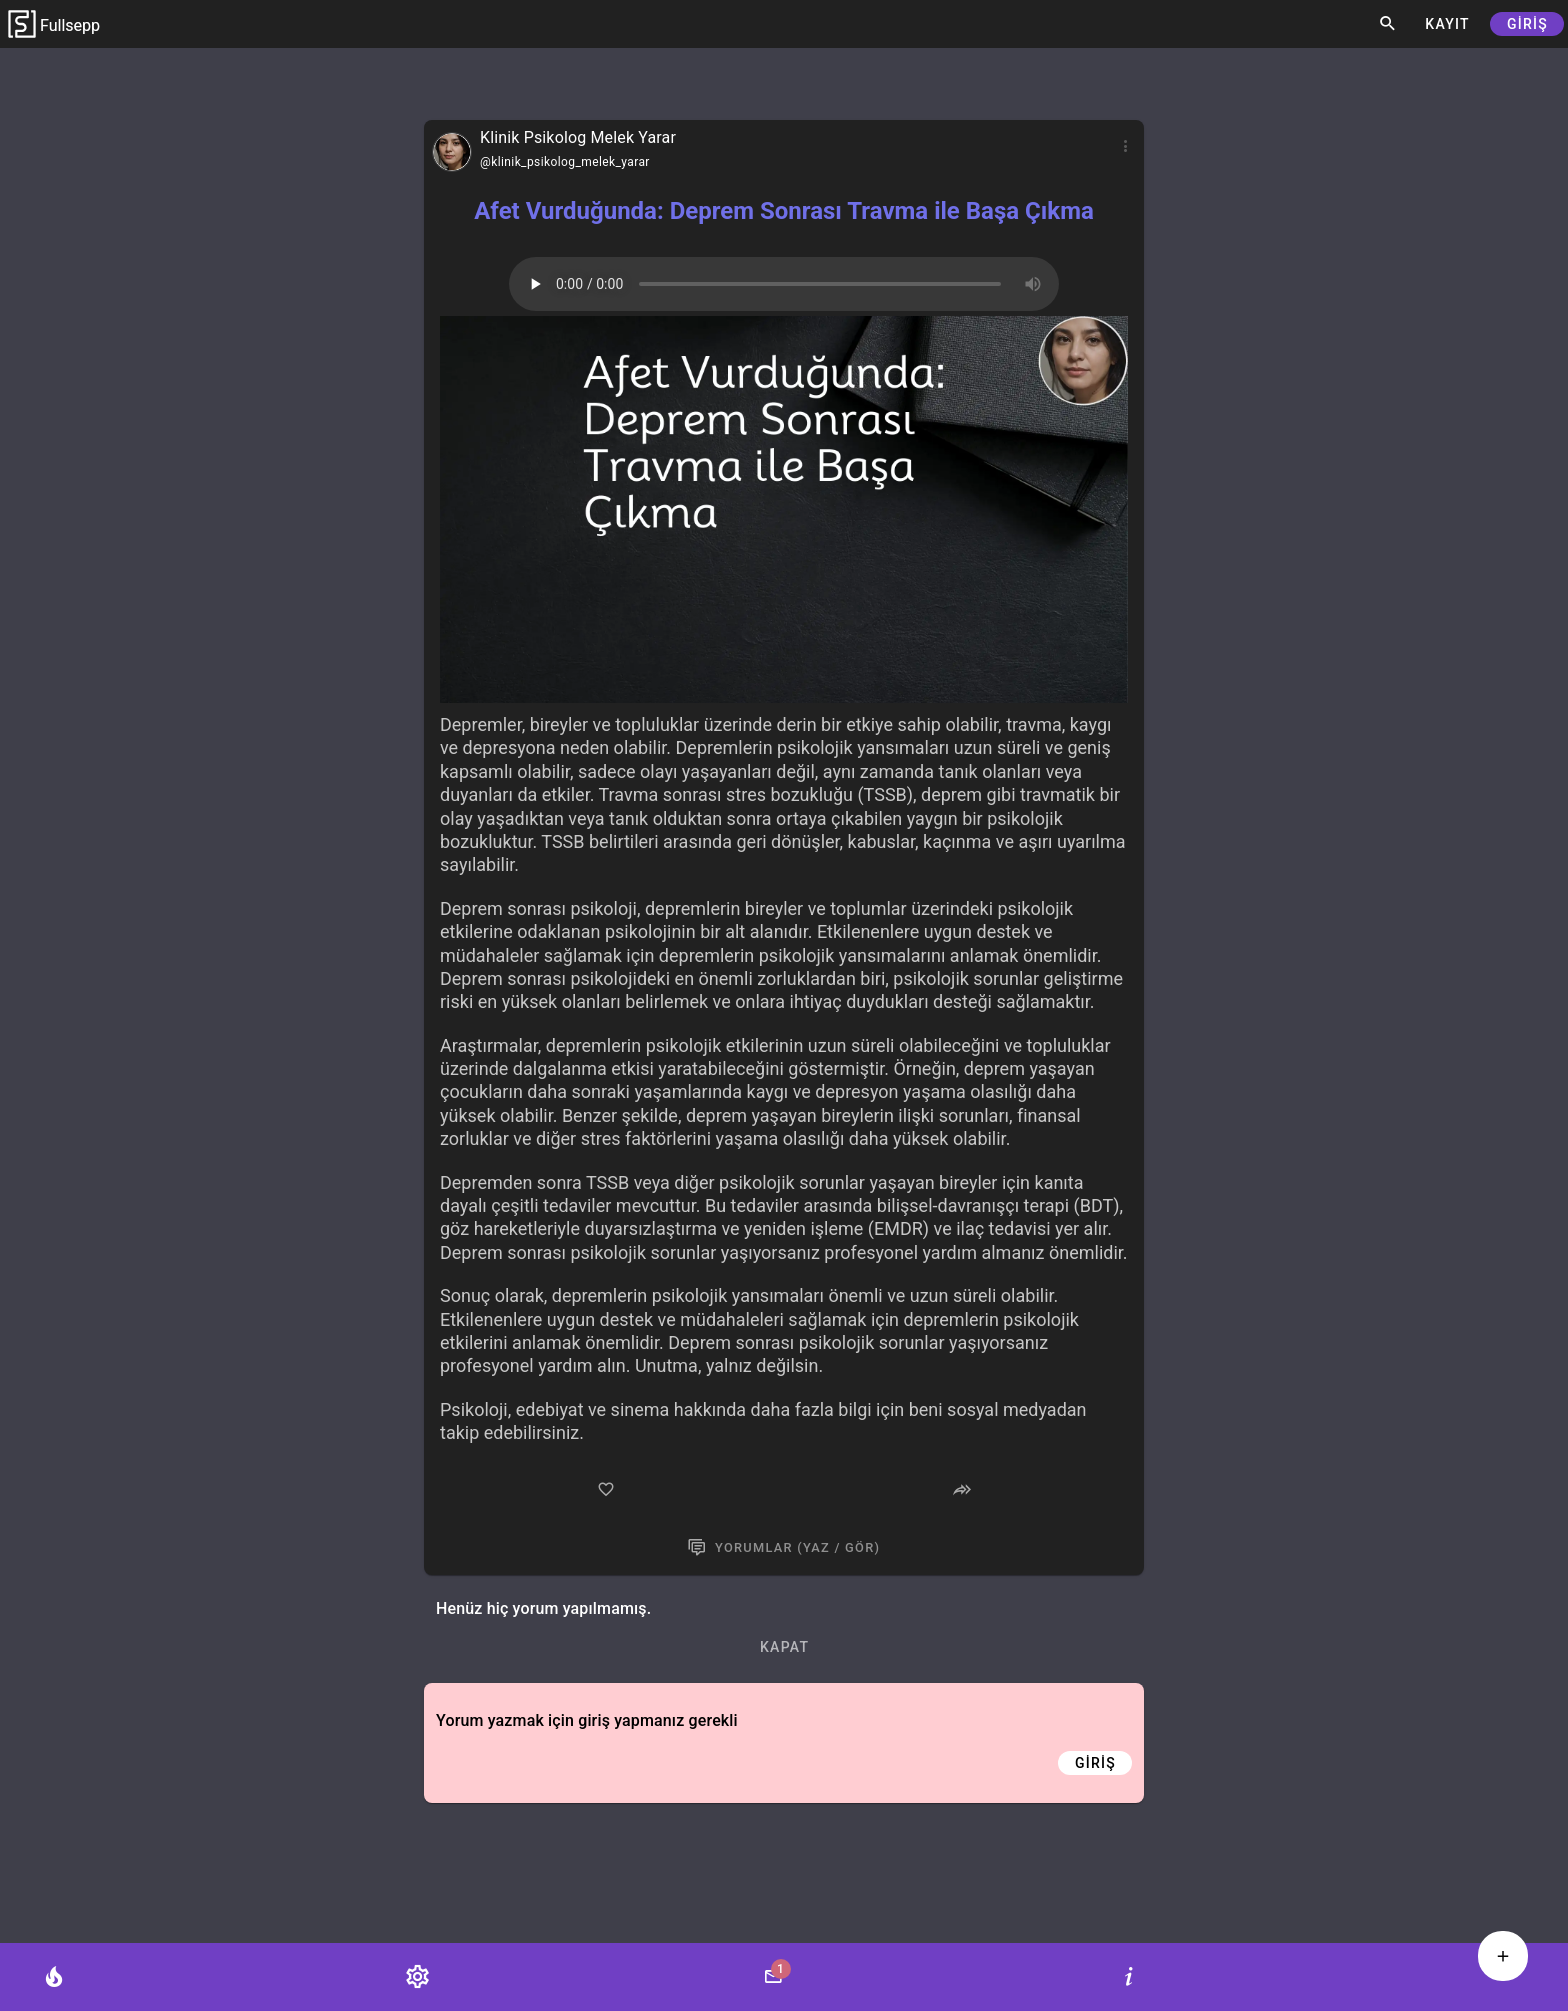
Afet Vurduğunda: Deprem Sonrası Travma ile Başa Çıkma (784, 211)
